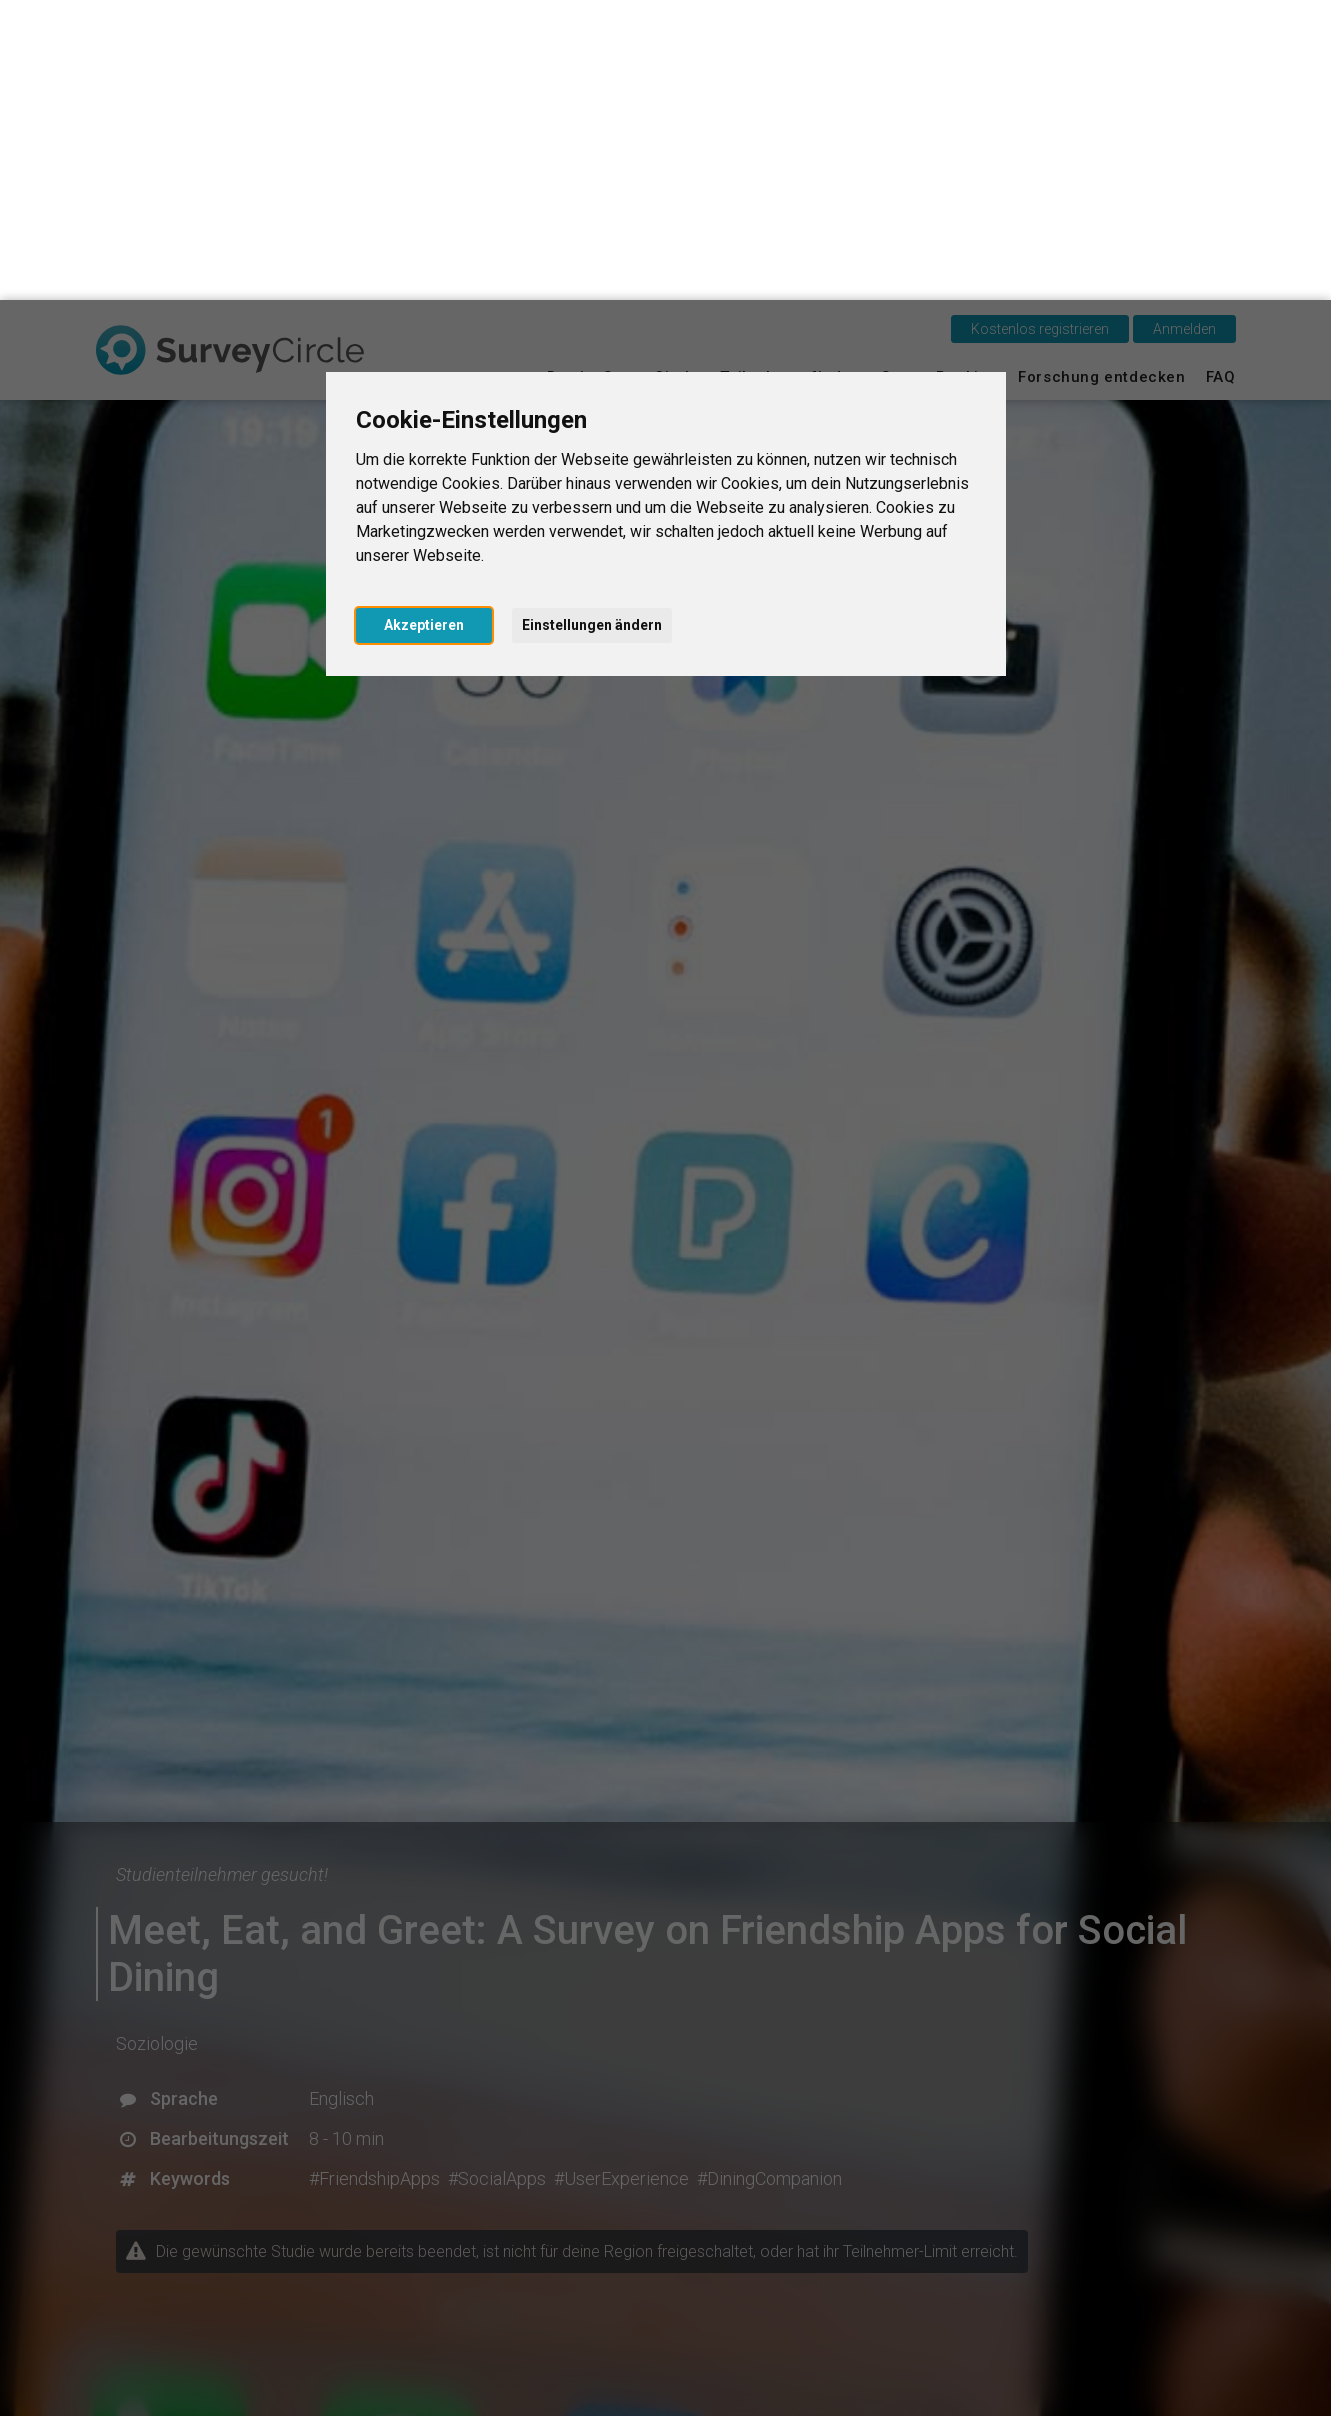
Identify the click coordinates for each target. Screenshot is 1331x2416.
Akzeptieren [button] (424, 325)
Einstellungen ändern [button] (592, 325)
